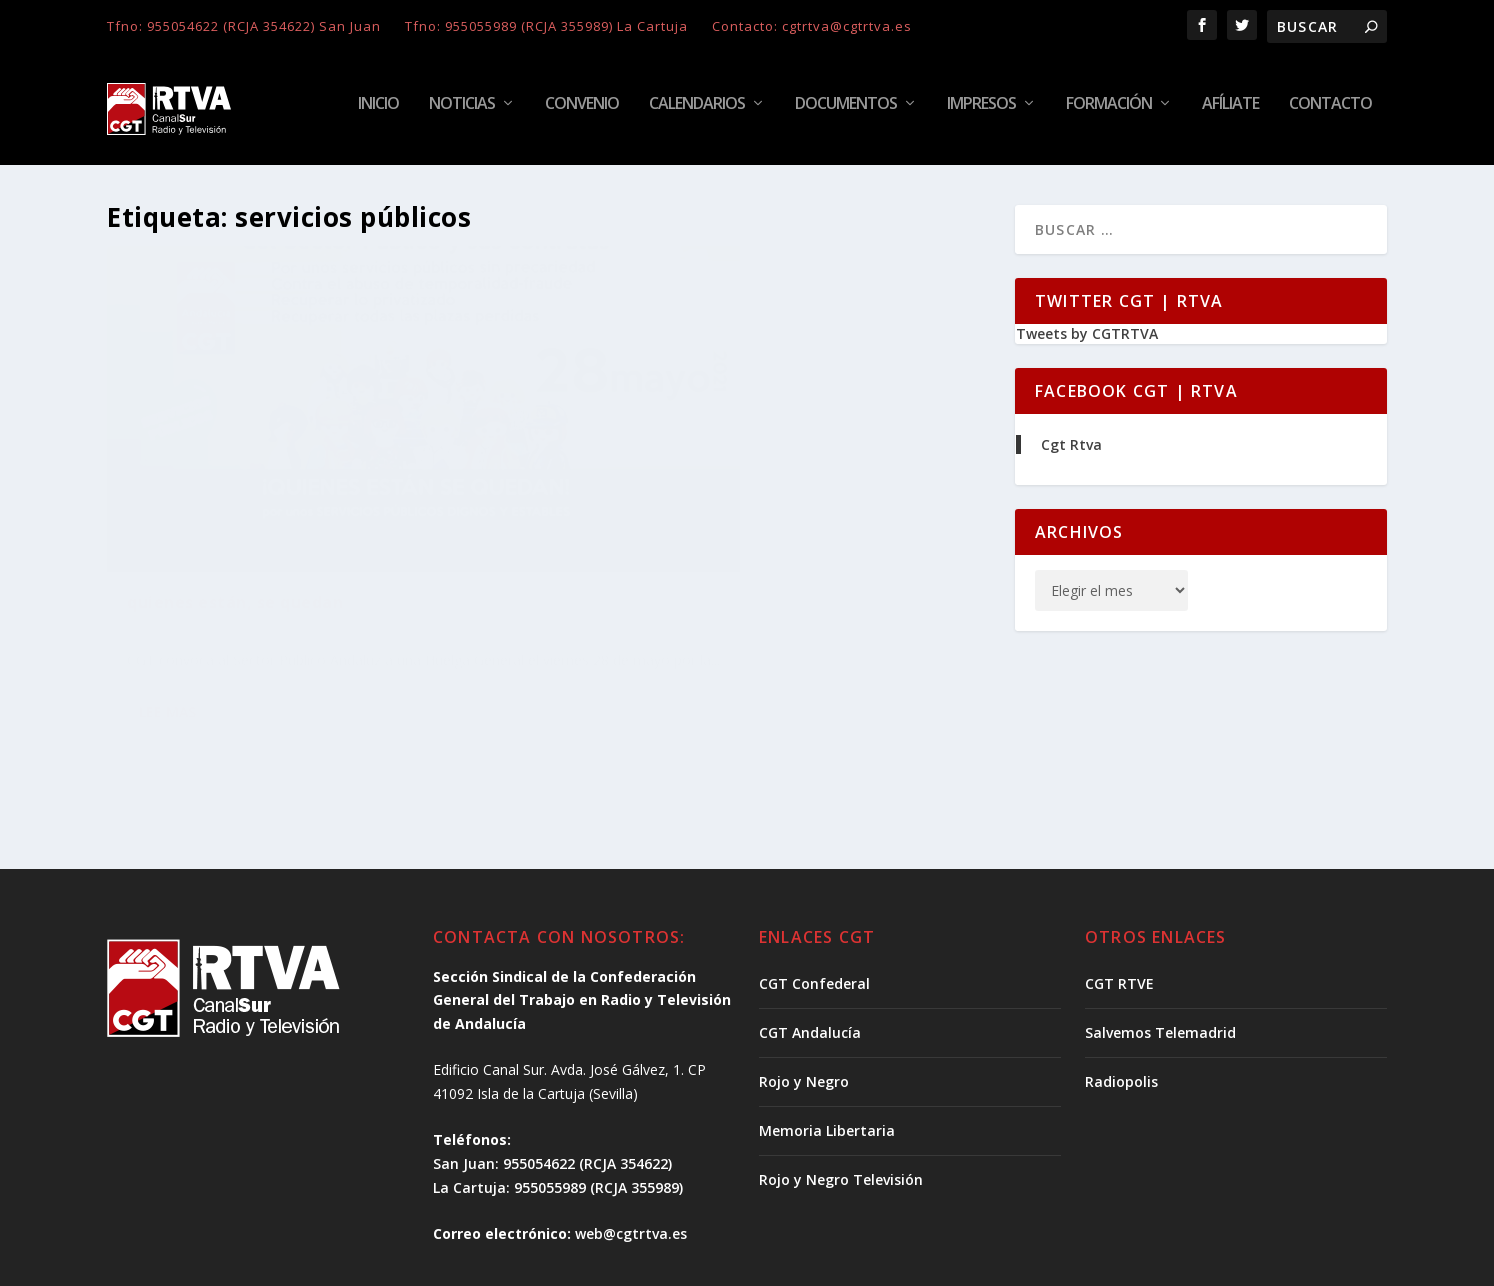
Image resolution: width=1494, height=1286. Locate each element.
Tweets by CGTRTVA (1087, 345)
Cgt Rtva (1071, 456)
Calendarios (697, 116)
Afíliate (1230, 116)
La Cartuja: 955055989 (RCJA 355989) (558, 1101)
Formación (1109, 116)
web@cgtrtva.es (631, 1147)
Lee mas (167, 679)
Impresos (981, 116)
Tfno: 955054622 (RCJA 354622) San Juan (244, 26)
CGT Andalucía (810, 946)
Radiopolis (1121, 995)
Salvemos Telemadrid (1160, 946)
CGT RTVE (1119, 897)
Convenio (582, 116)
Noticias (462, 116)
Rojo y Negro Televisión (841, 1093)
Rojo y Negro (804, 995)
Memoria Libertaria (827, 1044)
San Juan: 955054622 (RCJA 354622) (552, 1077)
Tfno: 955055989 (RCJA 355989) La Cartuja (546, 26)
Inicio (378, 116)
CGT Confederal (814, 897)
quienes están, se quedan (235, 546)
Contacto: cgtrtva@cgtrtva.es (812, 26)
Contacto (1330, 116)
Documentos (846, 116)
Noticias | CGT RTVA (322, 576)
